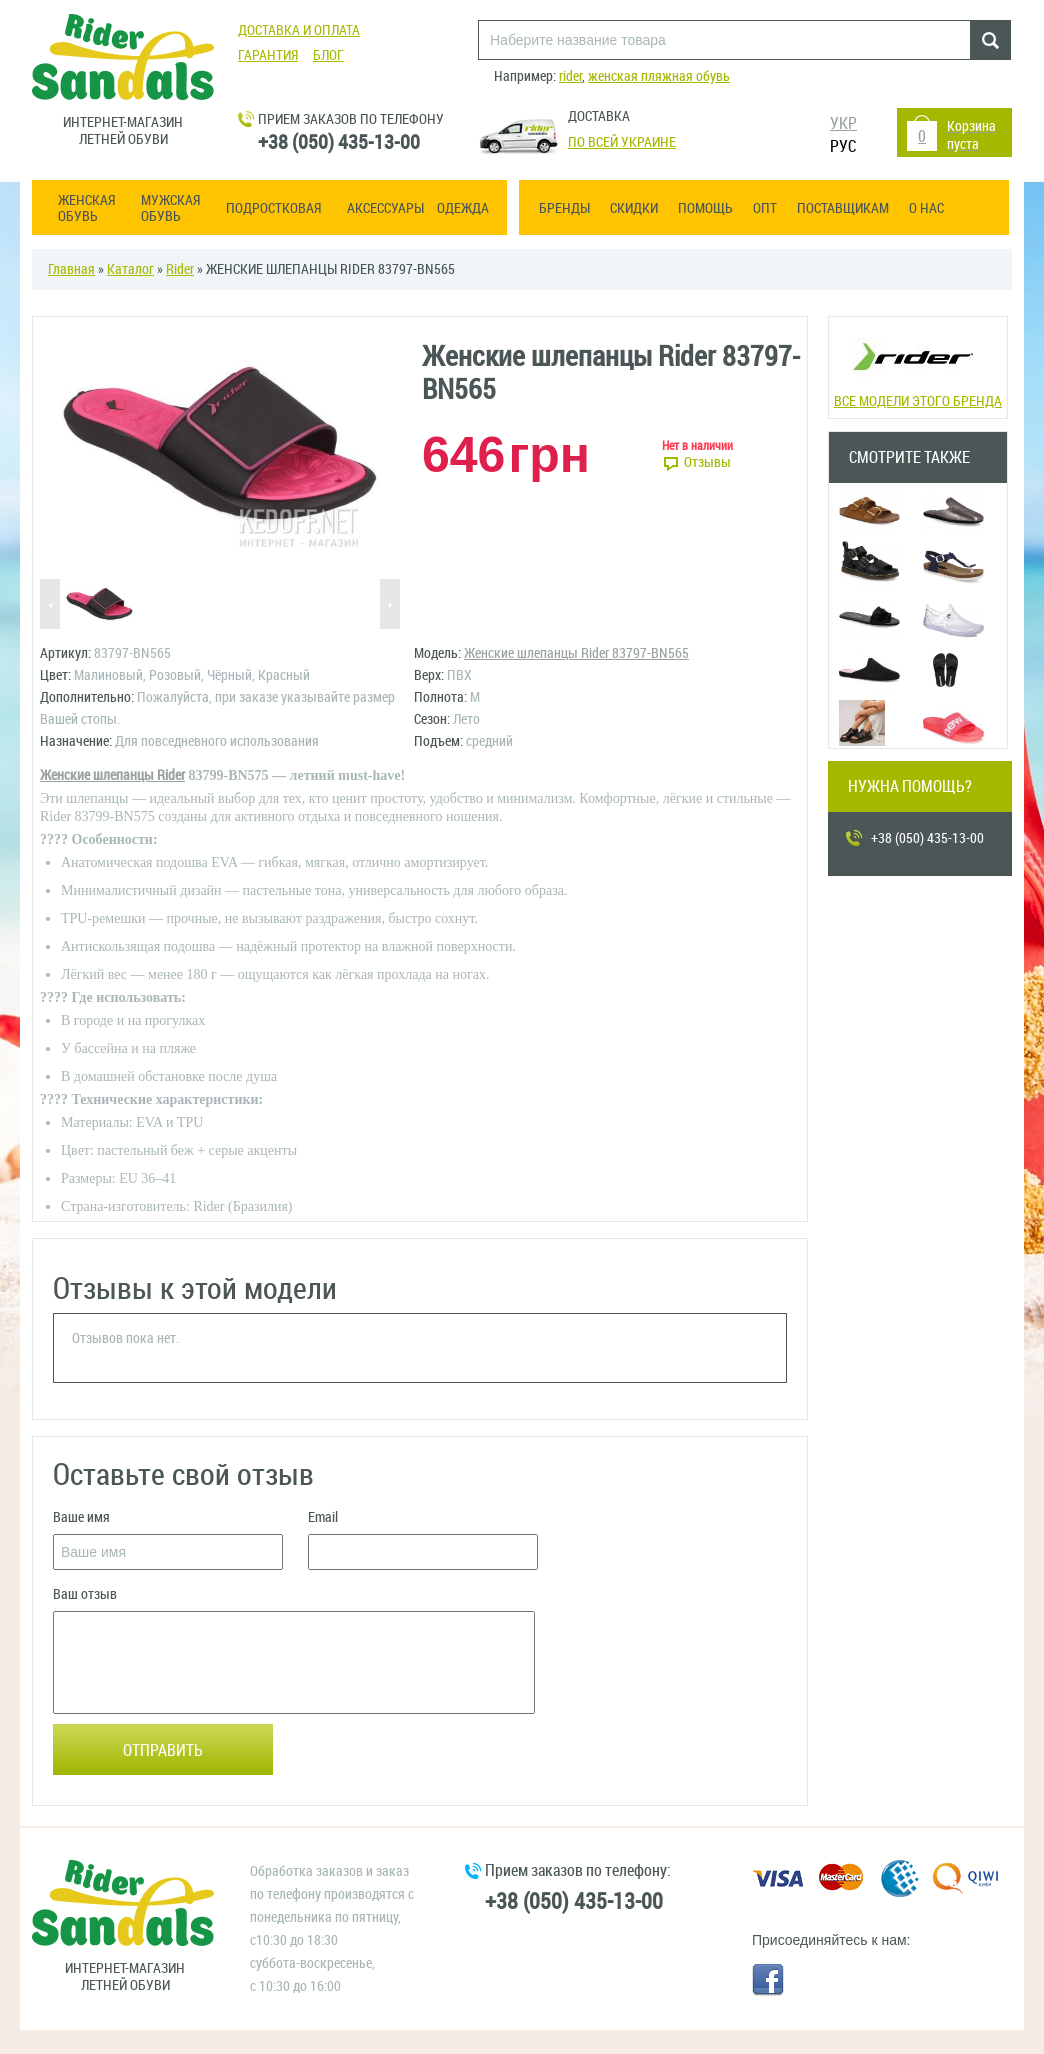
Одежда (463, 209)
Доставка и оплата (299, 30)
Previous (50, 605)
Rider (180, 269)
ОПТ (765, 208)
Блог (328, 55)
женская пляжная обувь (659, 76)
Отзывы (707, 462)
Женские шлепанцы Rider (112, 775)
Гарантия (268, 55)
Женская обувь (86, 209)
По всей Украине (622, 142)
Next (390, 605)
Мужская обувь (170, 209)
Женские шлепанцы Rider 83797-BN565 (576, 653)
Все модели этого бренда (917, 365)
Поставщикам (843, 208)
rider (570, 76)
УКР (843, 123)
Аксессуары (385, 209)
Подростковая (273, 209)
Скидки (634, 208)
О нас (926, 208)
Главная (71, 269)
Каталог (130, 269)
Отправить (163, 1750)
